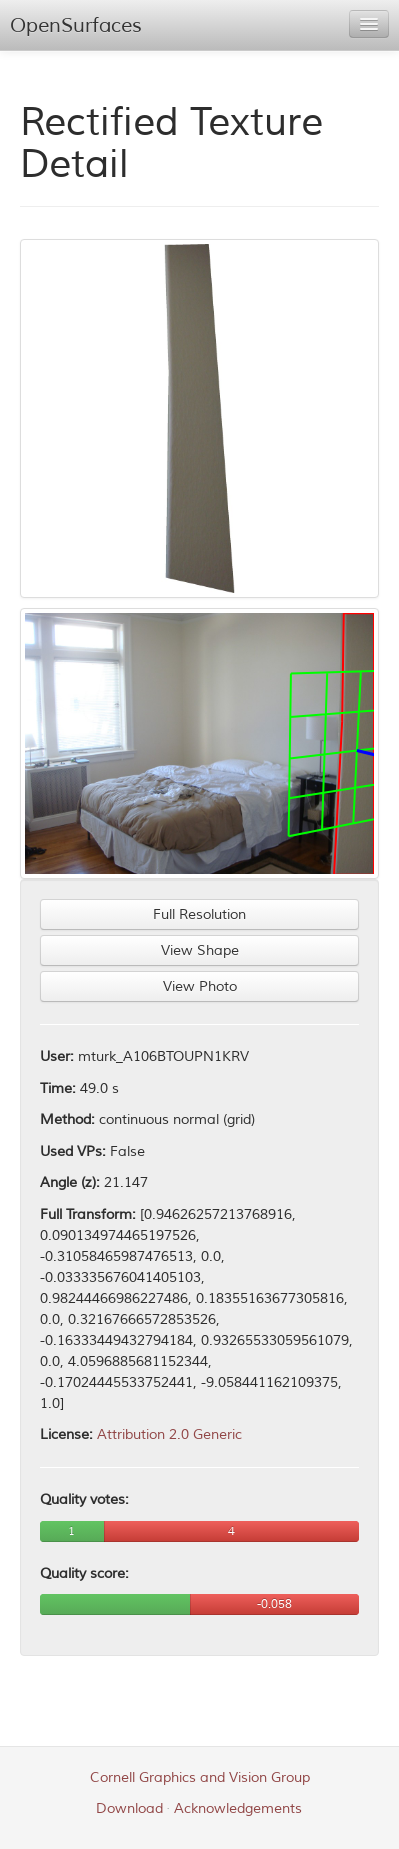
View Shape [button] (200, 950)
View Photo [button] (200, 986)
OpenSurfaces (76, 25)
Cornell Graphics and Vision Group (200, 1777)
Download (129, 1808)
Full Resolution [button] (199, 914)
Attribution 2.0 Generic (169, 1434)
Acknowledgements (238, 1808)
